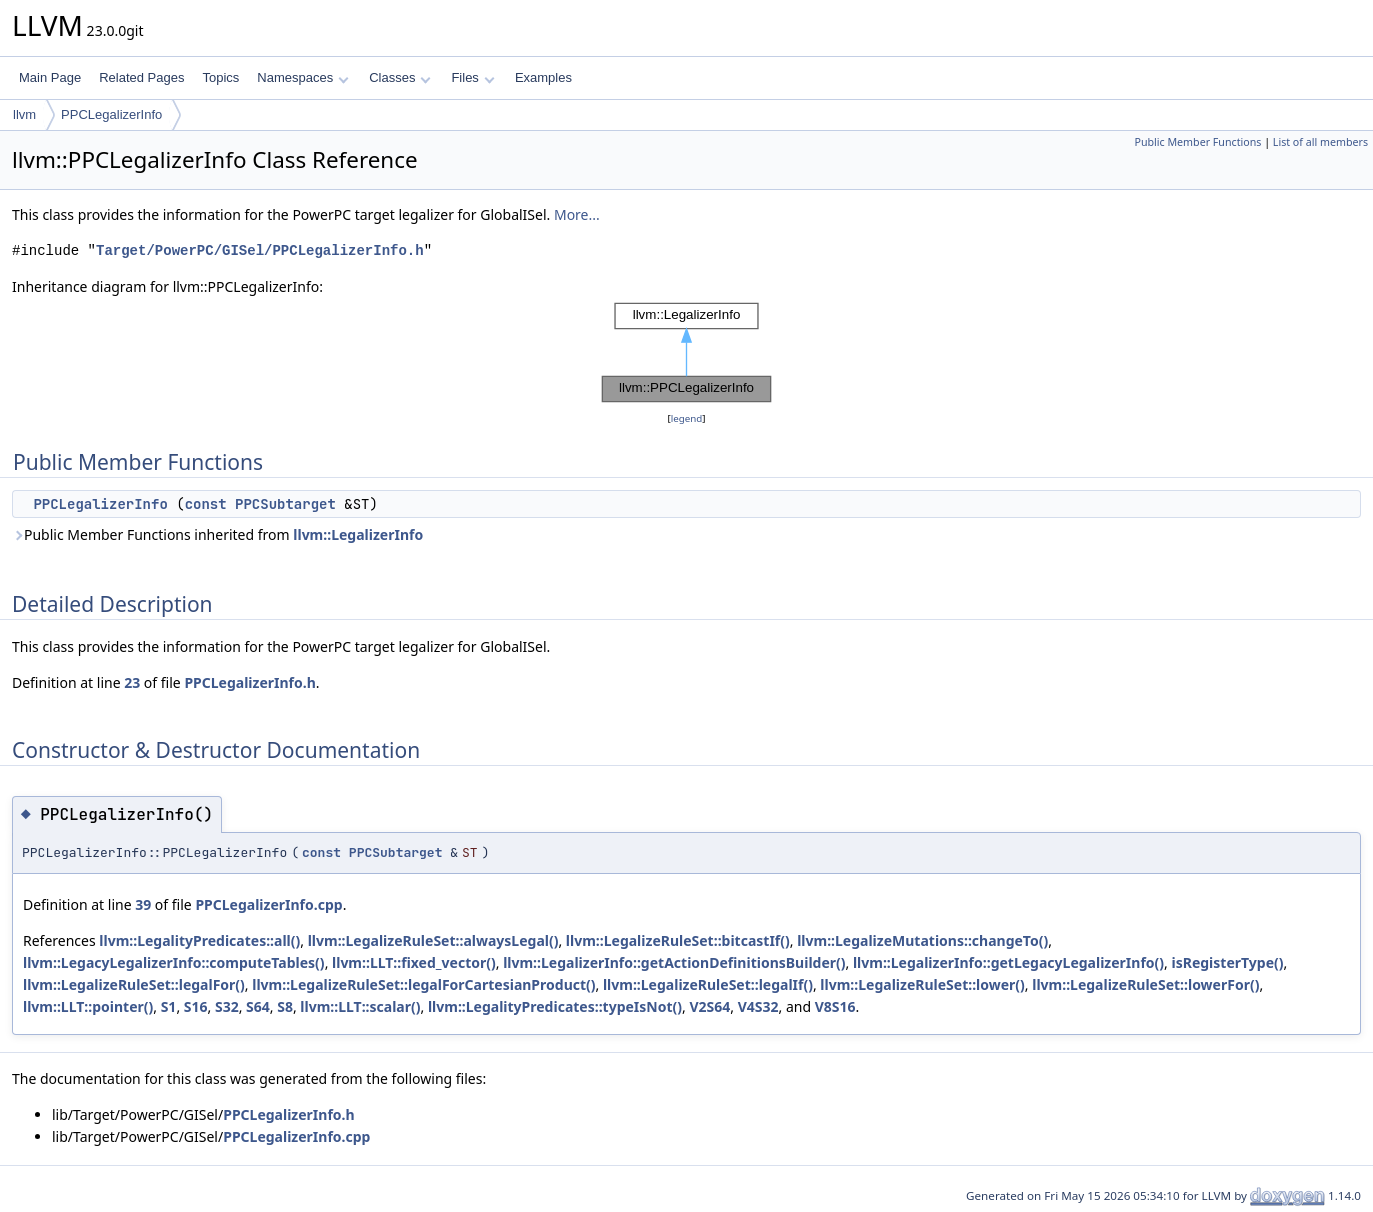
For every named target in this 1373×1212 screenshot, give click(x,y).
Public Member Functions (1197, 142)
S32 (227, 1006)
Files (472, 77)
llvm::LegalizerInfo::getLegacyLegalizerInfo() (1008, 962)
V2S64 (709, 1006)
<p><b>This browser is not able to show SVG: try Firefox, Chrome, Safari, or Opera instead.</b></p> (686, 353)
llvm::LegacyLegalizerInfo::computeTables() (174, 962)
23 (132, 682)
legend (687, 418)
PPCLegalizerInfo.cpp (268, 904)
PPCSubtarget (285, 504)
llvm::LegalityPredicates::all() (199, 940)
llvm (24, 114)
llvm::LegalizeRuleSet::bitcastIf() (678, 940)
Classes (400, 77)
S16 (196, 1006)
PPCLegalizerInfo (111, 114)
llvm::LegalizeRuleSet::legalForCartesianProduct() (423, 984)
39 (143, 904)
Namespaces (302, 77)
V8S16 (835, 1006)
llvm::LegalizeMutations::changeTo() (922, 940)
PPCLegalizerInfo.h (249, 682)
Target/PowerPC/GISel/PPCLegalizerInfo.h (260, 250)
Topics (220, 77)
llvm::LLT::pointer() (88, 1006)
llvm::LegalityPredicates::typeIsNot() (555, 1006)
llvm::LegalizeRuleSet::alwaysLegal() (433, 940)
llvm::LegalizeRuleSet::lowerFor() (1145, 984)
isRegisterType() (1227, 962)
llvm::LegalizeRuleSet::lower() (922, 984)
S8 (285, 1006)
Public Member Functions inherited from (217, 534)
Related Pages (141, 77)
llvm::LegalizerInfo (358, 534)
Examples (543, 77)
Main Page (50, 77)
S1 (169, 1006)
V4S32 (758, 1006)
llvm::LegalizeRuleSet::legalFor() (134, 984)
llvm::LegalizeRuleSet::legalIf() (708, 984)
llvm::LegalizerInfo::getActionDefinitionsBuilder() (674, 962)
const (206, 504)
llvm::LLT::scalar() (360, 1006)
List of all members (1320, 142)
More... (577, 214)
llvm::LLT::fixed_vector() (414, 962)
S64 (258, 1006)
